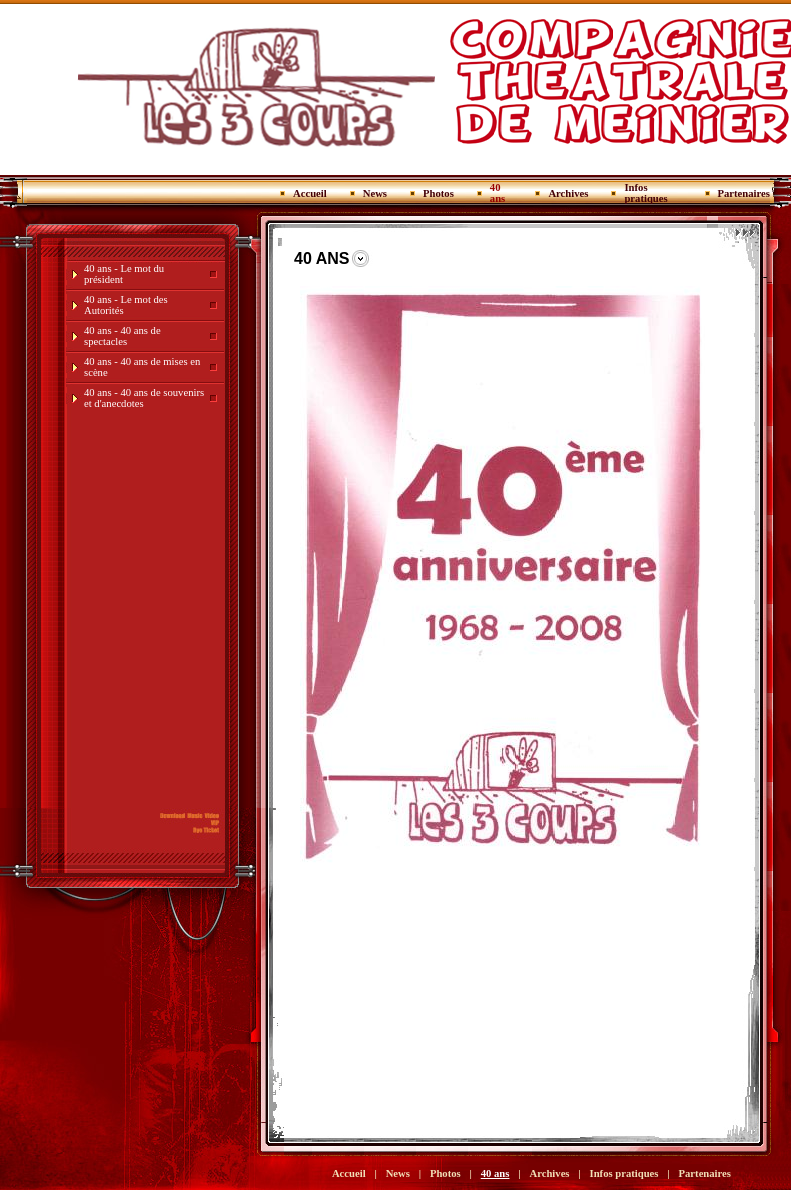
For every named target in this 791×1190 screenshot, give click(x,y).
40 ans (497, 193)
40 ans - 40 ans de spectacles (122, 336)
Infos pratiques (645, 193)
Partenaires (744, 193)
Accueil (310, 193)
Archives (568, 193)
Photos (438, 193)
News (375, 193)
